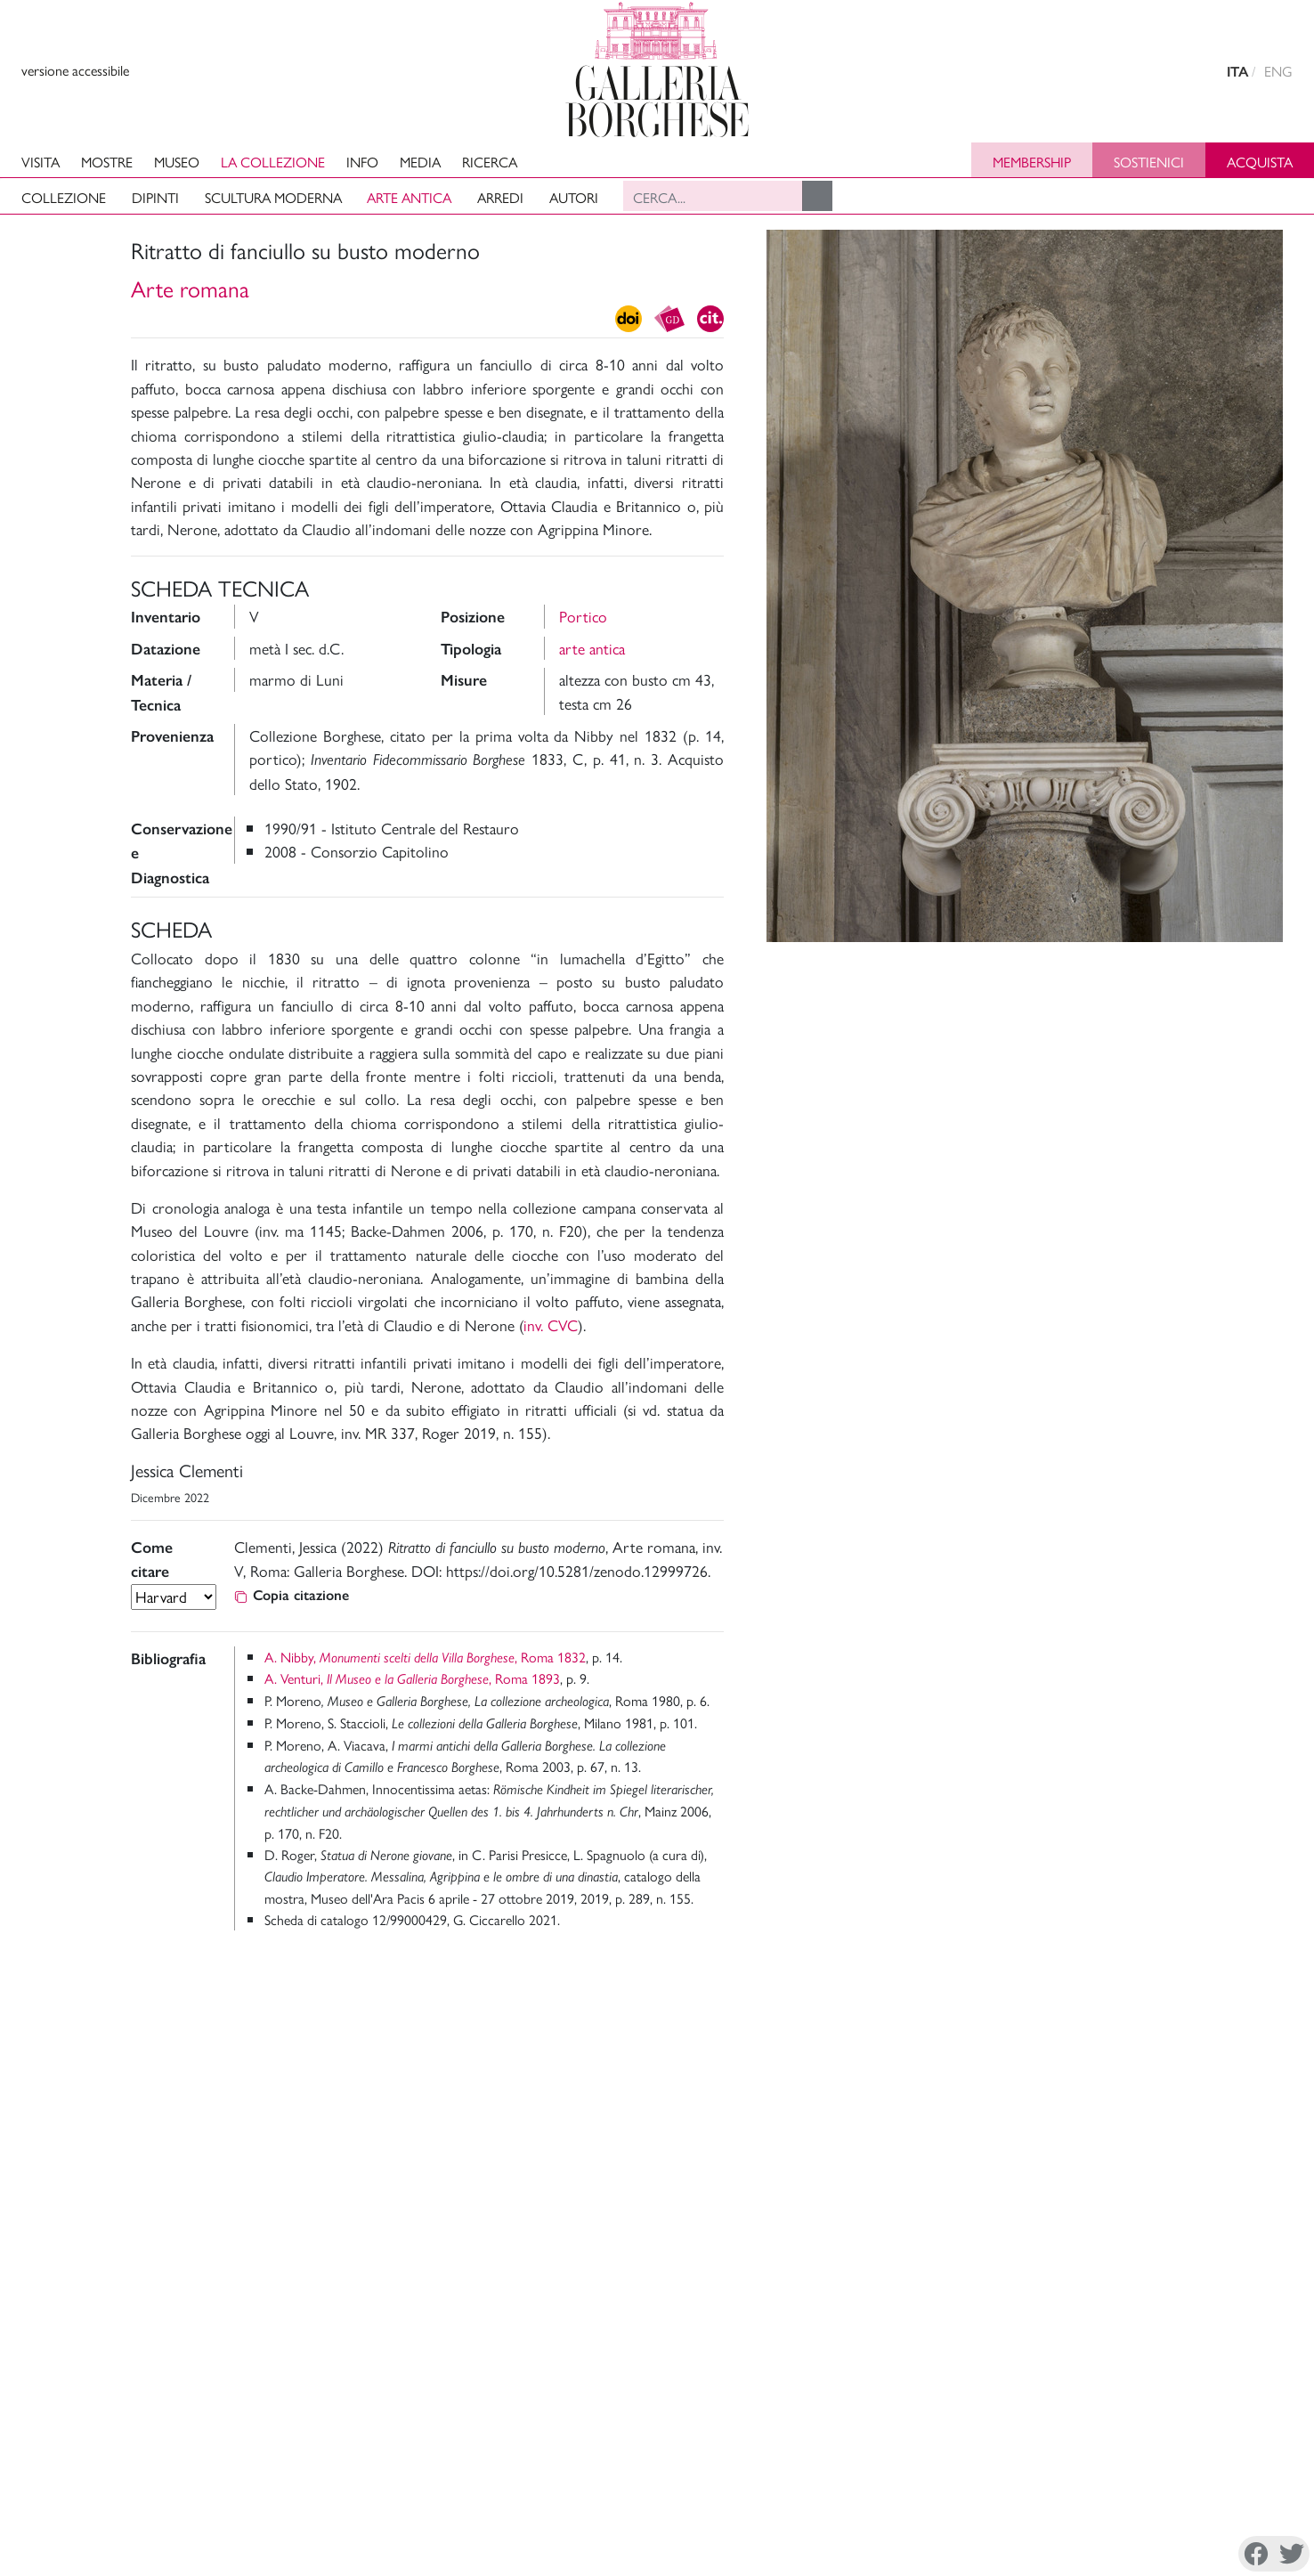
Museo (176, 161)
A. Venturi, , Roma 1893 (412, 1678)
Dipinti (155, 197)
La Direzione (1047, 2444)
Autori (573, 197)
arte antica (592, 648)
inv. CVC (550, 1324)
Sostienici (1149, 161)
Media (420, 161)
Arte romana (190, 288)
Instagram (1000, 2554)
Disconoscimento (242, 2553)
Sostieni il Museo (1161, 2465)
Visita (40, 161)
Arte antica (409, 197)
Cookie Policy (141, 2553)
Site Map (1139, 2486)
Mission (1032, 2465)
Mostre (107, 161)
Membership (1032, 161)
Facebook (910, 2554)
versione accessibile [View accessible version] (75, 70)
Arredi (500, 197)
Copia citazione (291, 1595)
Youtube (1132, 2554)
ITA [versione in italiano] (1237, 71)
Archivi (1030, 2486)
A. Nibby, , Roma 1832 (425, 1656)
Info (362, 161)
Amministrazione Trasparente (1197, 2444)
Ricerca (489, 161)
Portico (583, 616)
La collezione (273, 161)
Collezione (63, 197)
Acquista (1260, 161)
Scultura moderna (273, 197)
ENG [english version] (1278, 71)
